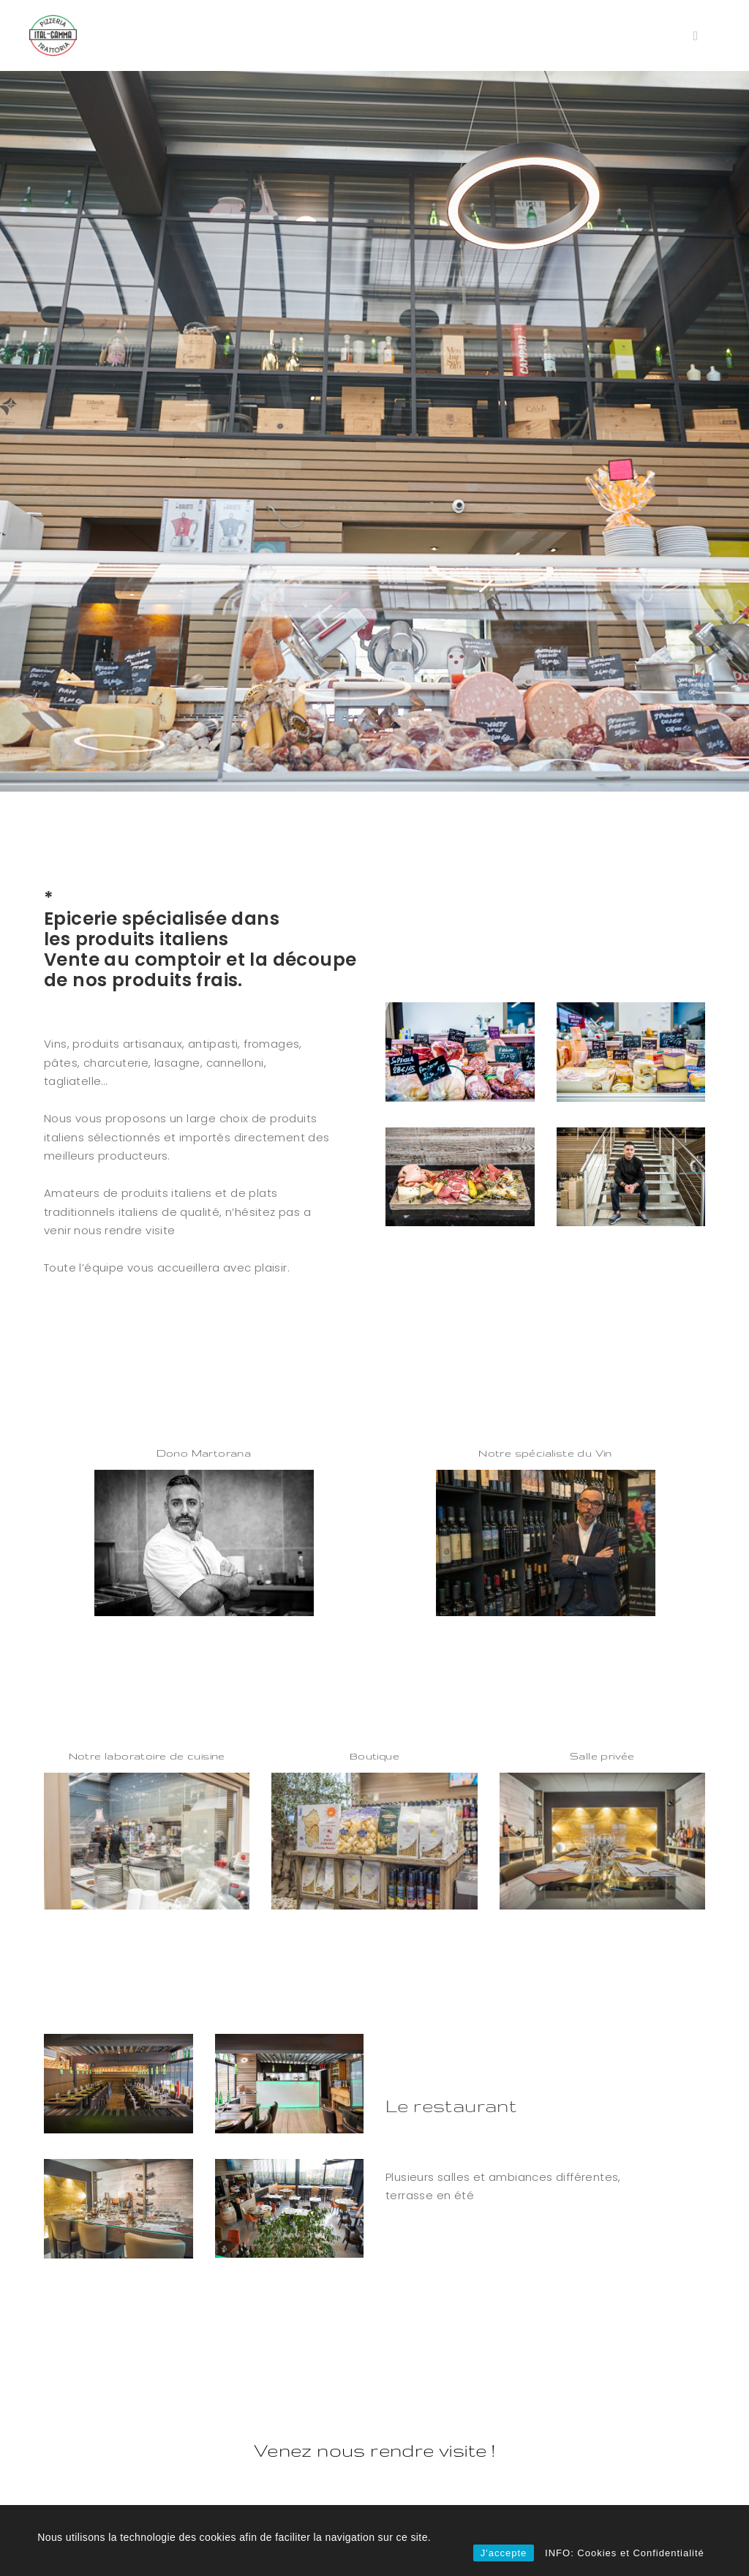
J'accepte (504, 2552)
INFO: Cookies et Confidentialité (624, 2552)
